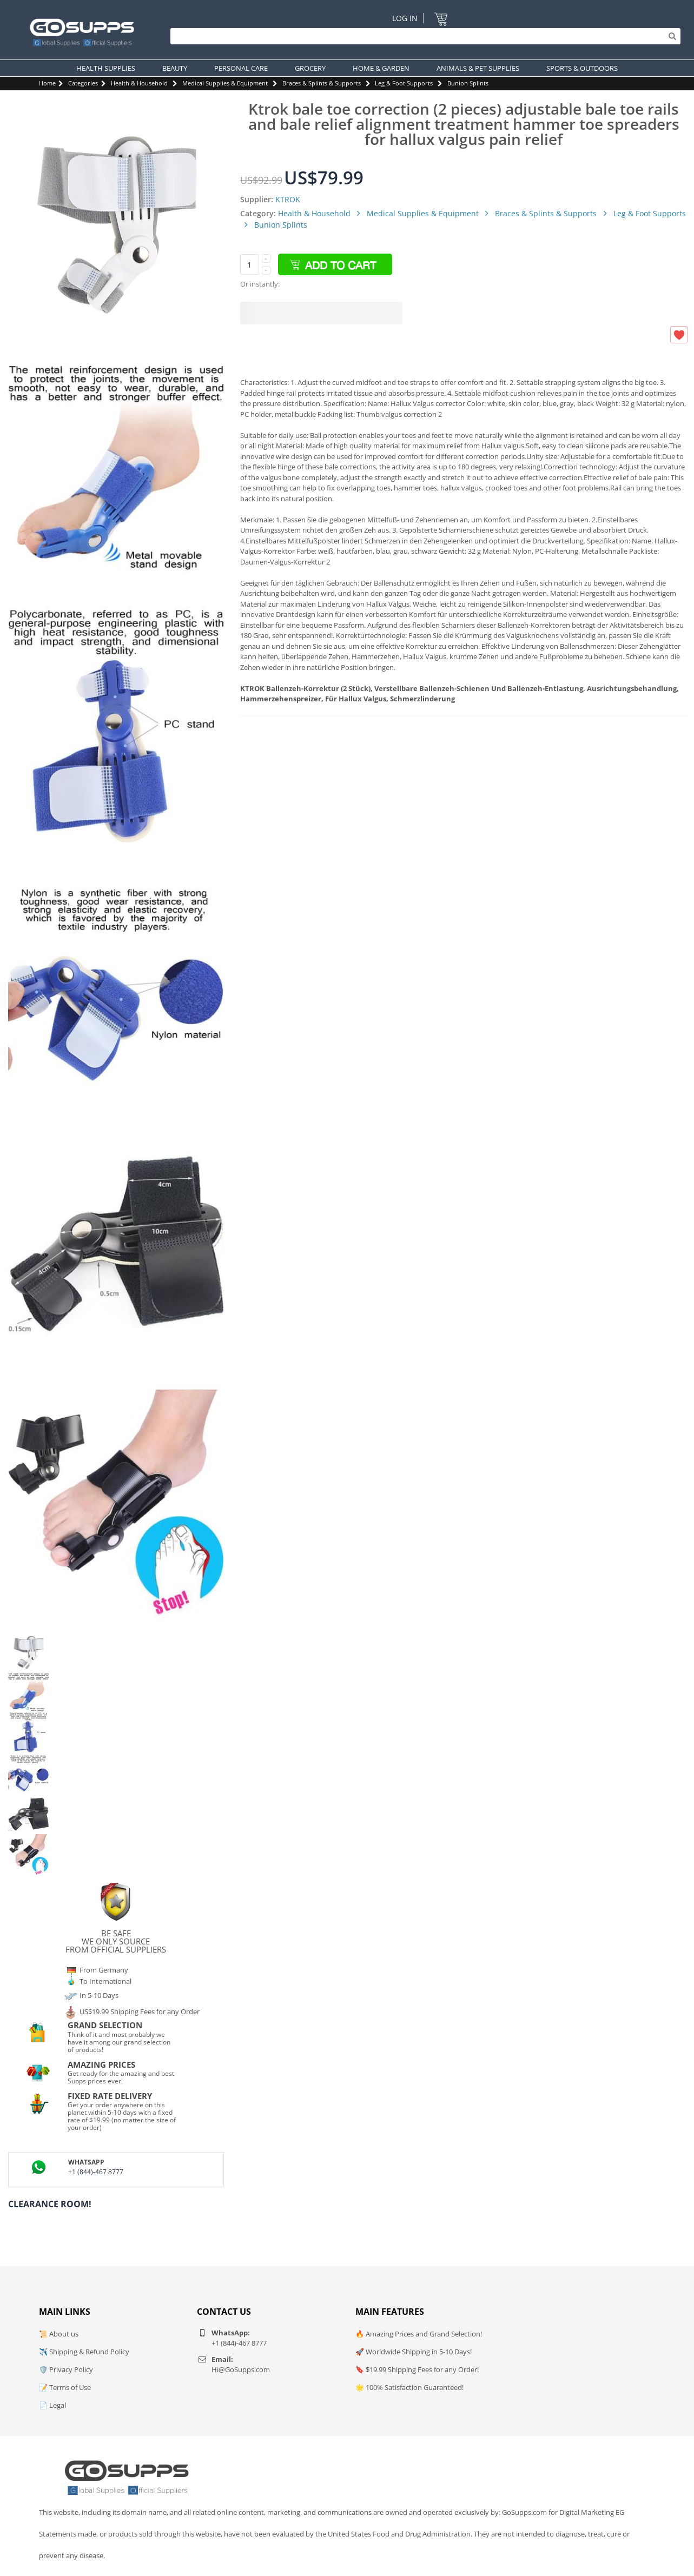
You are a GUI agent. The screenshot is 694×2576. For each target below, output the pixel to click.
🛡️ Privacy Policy (66, 2369)
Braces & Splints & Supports (321, 83)
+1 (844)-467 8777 (95, 2171)
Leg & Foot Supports (404, 83)
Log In (405, 18)
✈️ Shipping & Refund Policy (84, 2351)
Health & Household (139, 83)
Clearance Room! (49, 2204)
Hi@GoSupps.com (240, 2369)
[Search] (422, 36)
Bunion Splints (467, 83)
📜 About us (58, 2334)
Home (47, 83)
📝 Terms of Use (65, 2387)
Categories (83, 83)
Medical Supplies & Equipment (225, 83)
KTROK (287, 199)
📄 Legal (52, 2405)
